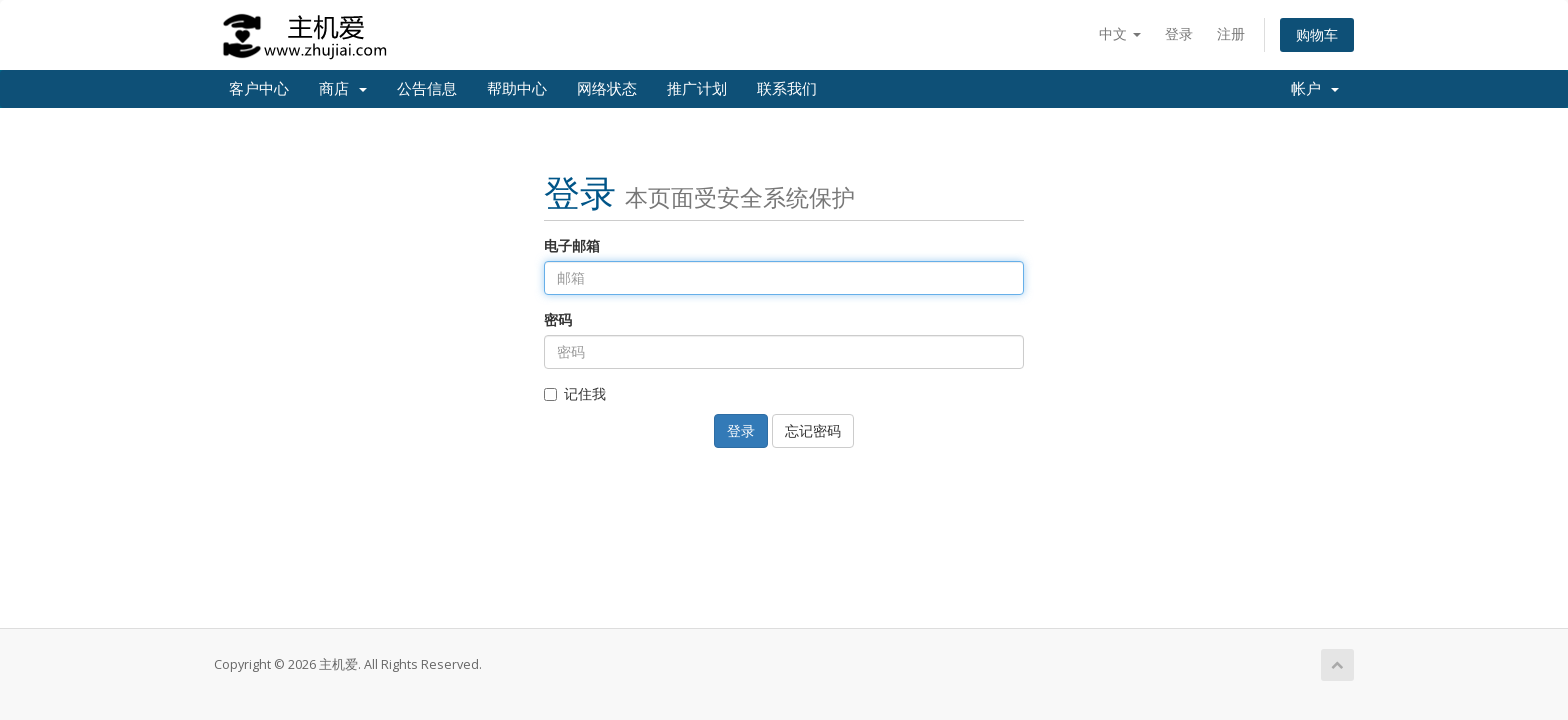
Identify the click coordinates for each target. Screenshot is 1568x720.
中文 (1120, 33)
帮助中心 (517, 89)
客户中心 (259, 89)
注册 (1231, 33)
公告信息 (427, 89)
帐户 (1315, 89)
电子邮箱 (572, 245)
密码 (558, 319)
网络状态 (607, 89)
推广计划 (697, 89)
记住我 (575, 393)
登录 (1179, 33)
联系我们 (787, 89)
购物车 (1317, 34)
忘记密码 (813, 430)
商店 (343, 89)
